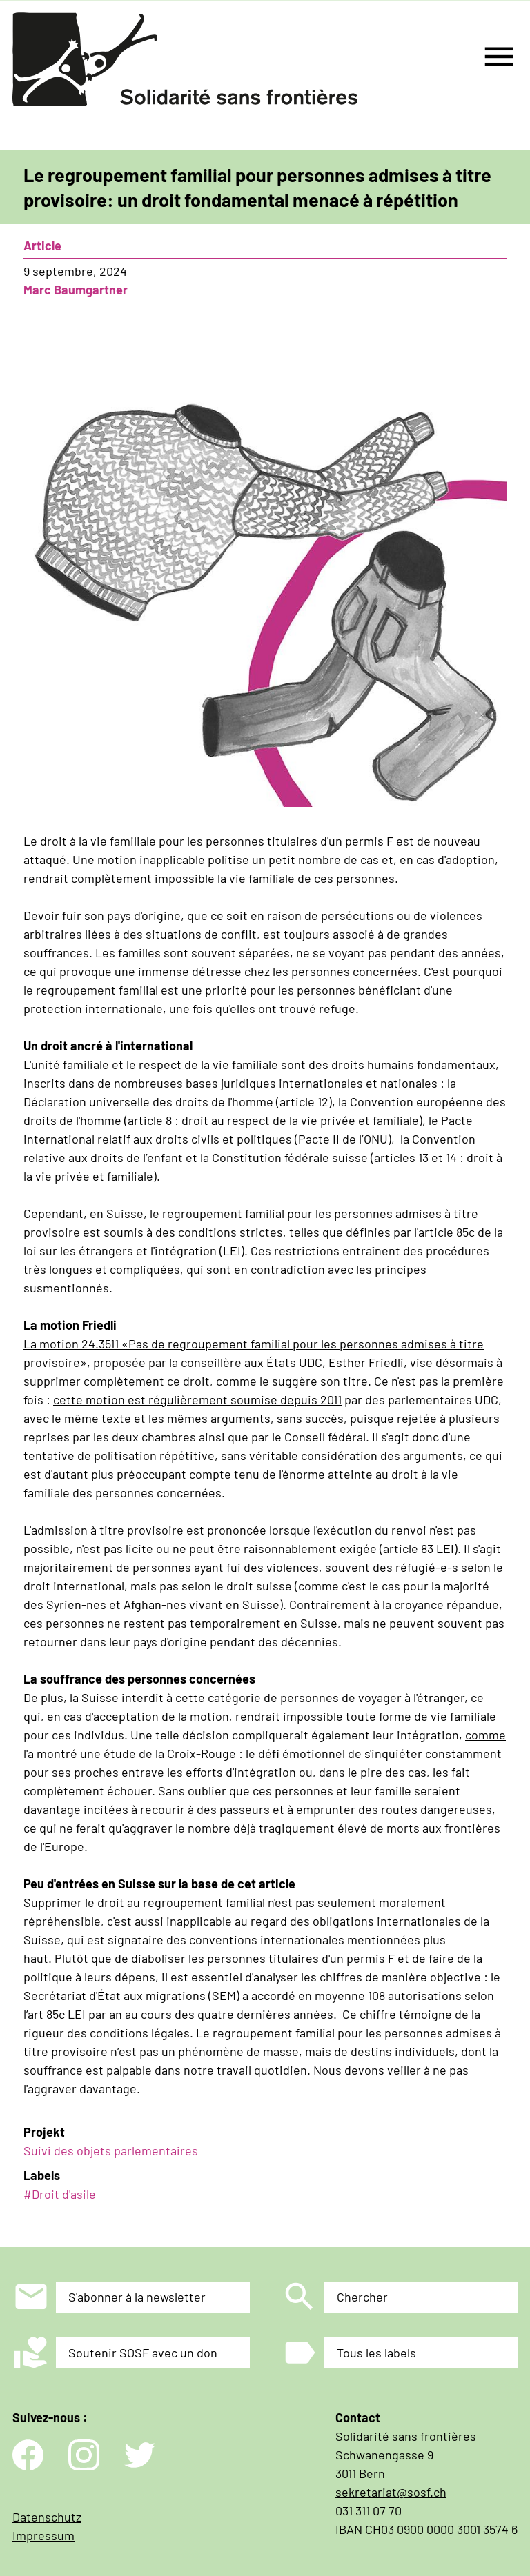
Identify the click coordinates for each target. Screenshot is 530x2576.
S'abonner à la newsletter (137, 2296)
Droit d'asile (64, 2193)
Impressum (43, 2535)
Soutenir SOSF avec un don (142, 2352)
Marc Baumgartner (75, 289)
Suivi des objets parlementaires (110, 2150)
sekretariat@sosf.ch (390, 2491)
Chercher (362, 2296)
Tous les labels (376, 2352)
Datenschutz (46, 2516)
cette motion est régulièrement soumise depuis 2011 (197, 1399)
